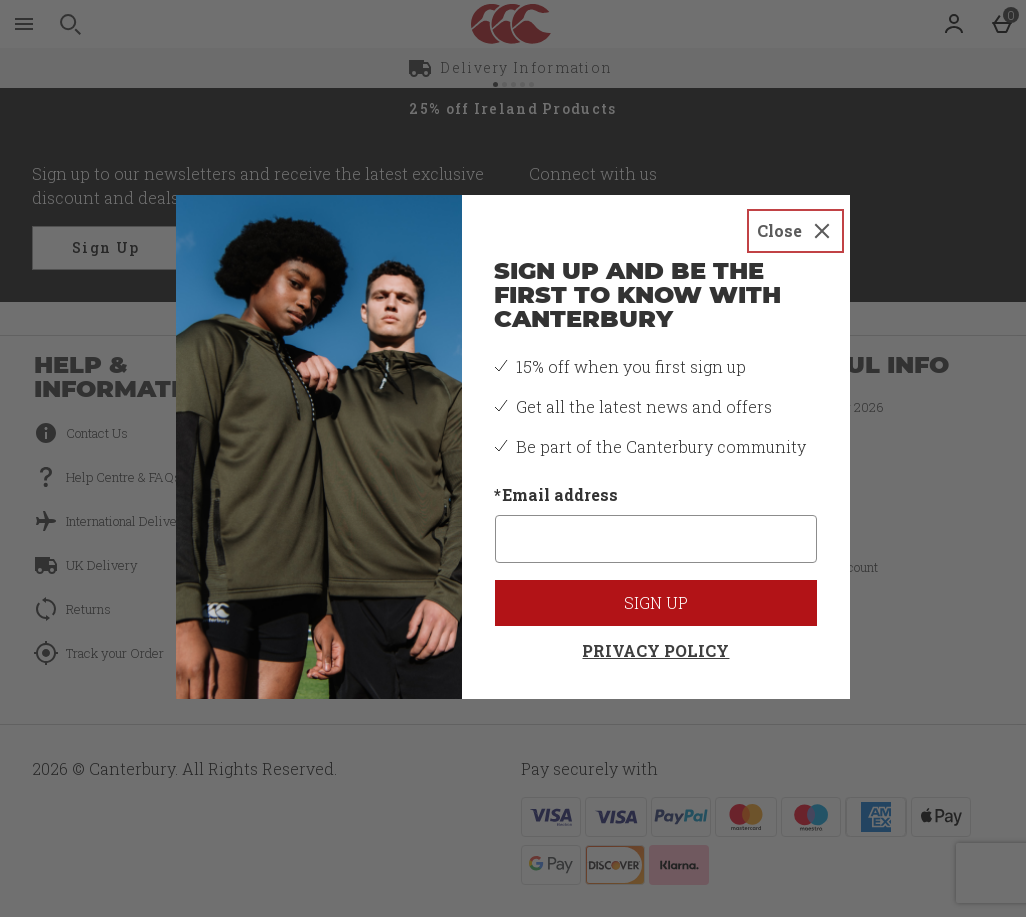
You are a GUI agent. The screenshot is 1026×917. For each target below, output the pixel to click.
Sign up (656, 602)
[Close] (795, 231)
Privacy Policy (655, 650)
